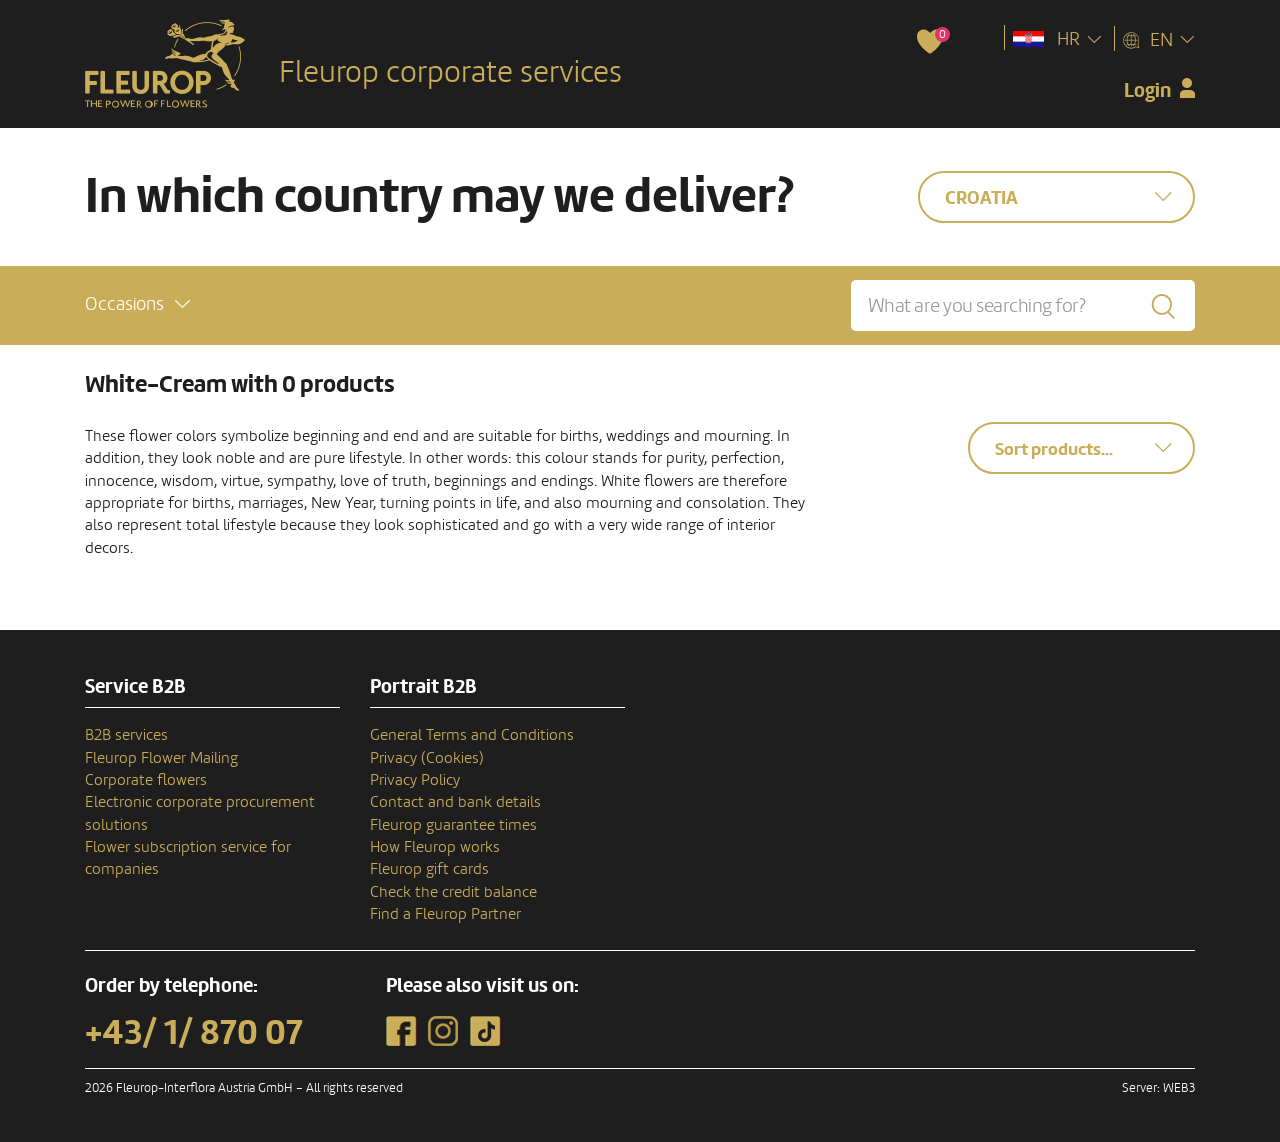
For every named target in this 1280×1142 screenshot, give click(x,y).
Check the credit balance (453, 892)
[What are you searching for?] (1023, 305)
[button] (137, 304)
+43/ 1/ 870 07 (194, 1033)
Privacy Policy (415, 780)
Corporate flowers (146, 780)
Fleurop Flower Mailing (161, 758)
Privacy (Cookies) (427, 758)
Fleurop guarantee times (453, 825)
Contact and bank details (455, 802)
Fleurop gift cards (429, 869)
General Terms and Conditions (472, 735)
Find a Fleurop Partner (445, 914)
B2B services (126, 735)
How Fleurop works (435, 847)
